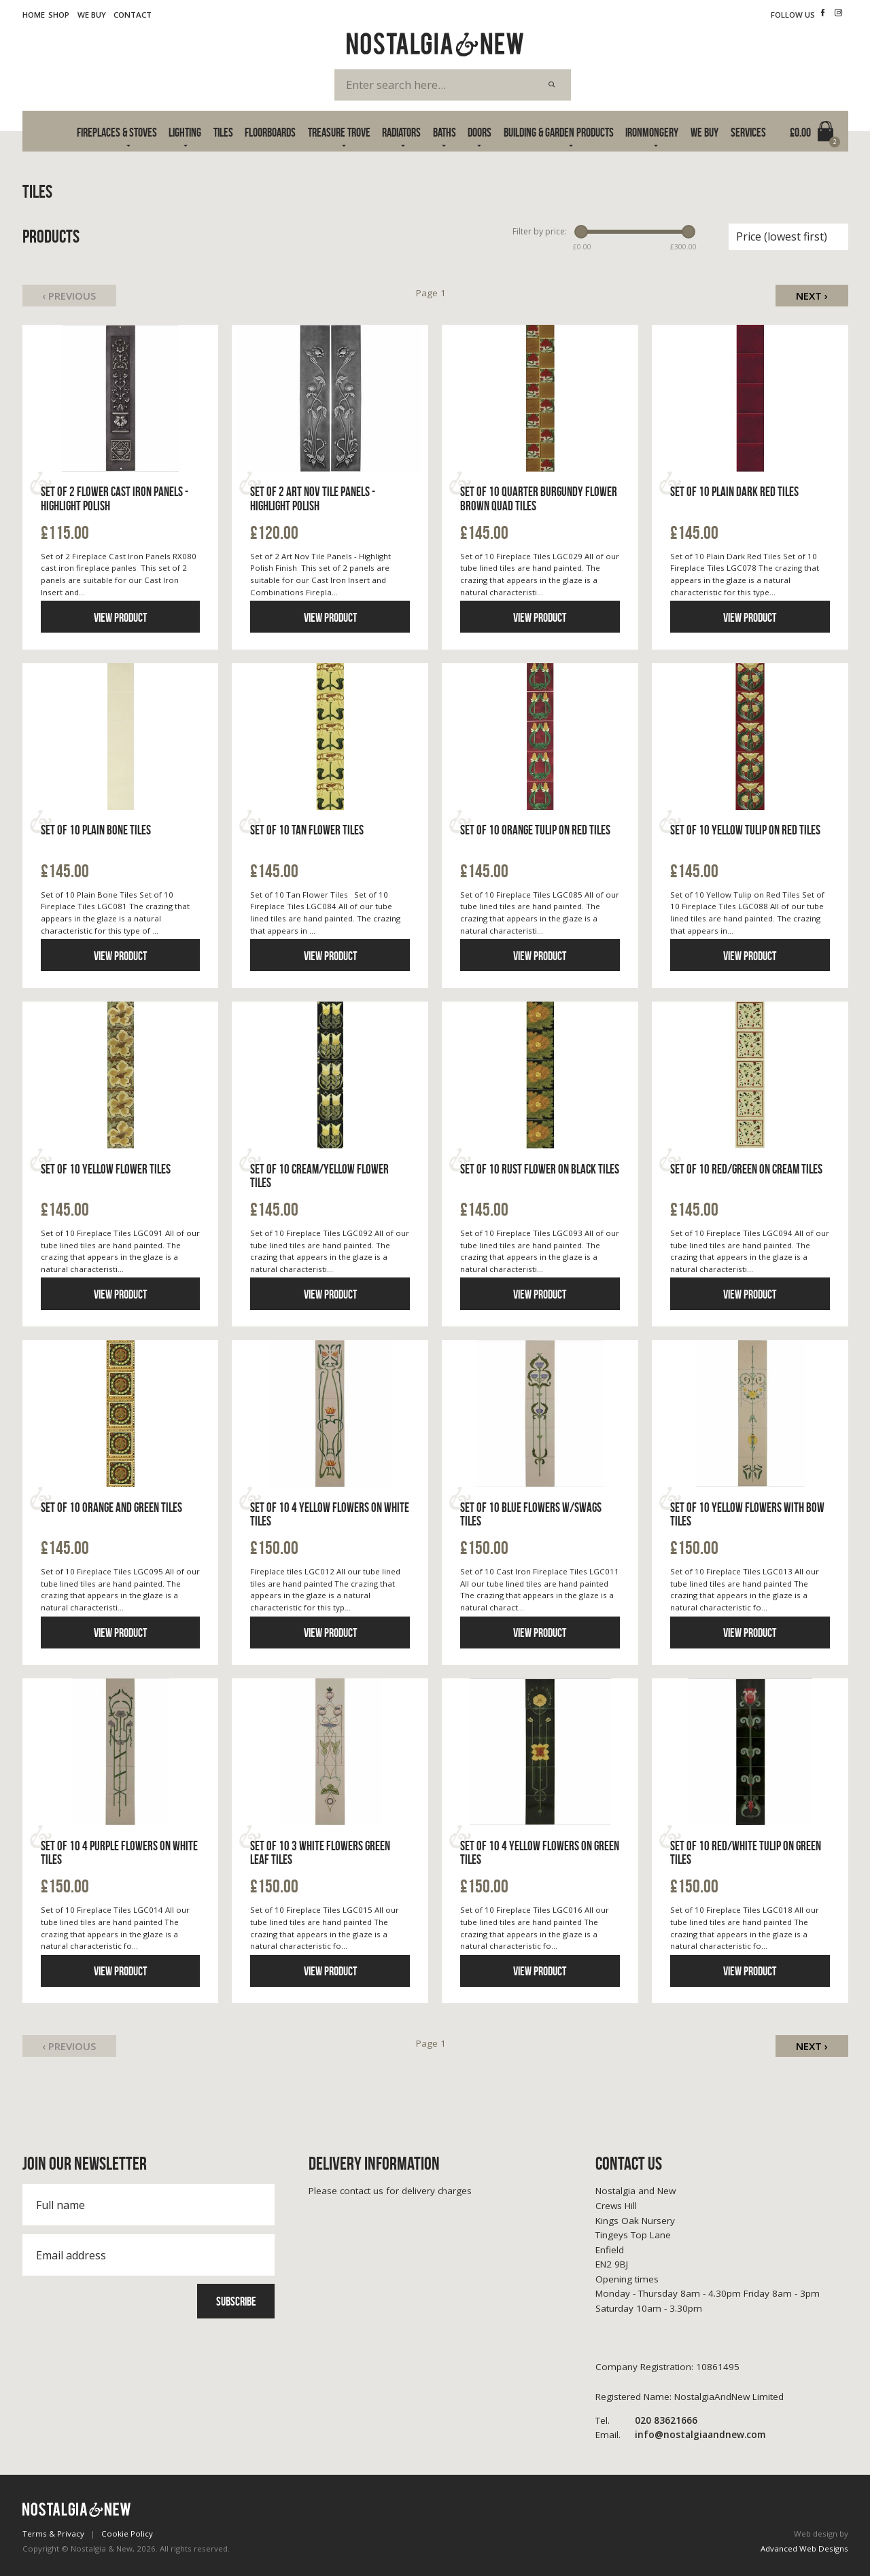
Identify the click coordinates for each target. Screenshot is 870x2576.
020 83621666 (646, 2421)
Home (33, 15)
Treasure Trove (339, 132)
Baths (444, 132)
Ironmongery (651, 132)
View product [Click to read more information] (120, 617)
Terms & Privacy (53, 2533)
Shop (58, 15)
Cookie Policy (127, 2533)
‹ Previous (69, 295)
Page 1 (431, 293)
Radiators (401, 132)
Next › (812, 295)
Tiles (223, 132)
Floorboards (270, 132)
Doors (479, 132)
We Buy (91, 15)
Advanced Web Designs (804, 2548)
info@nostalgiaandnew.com (680, 2435)
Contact (133, 15)
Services (748, 132)
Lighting (185, 132)
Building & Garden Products (559, 132)
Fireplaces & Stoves (117, 132)
